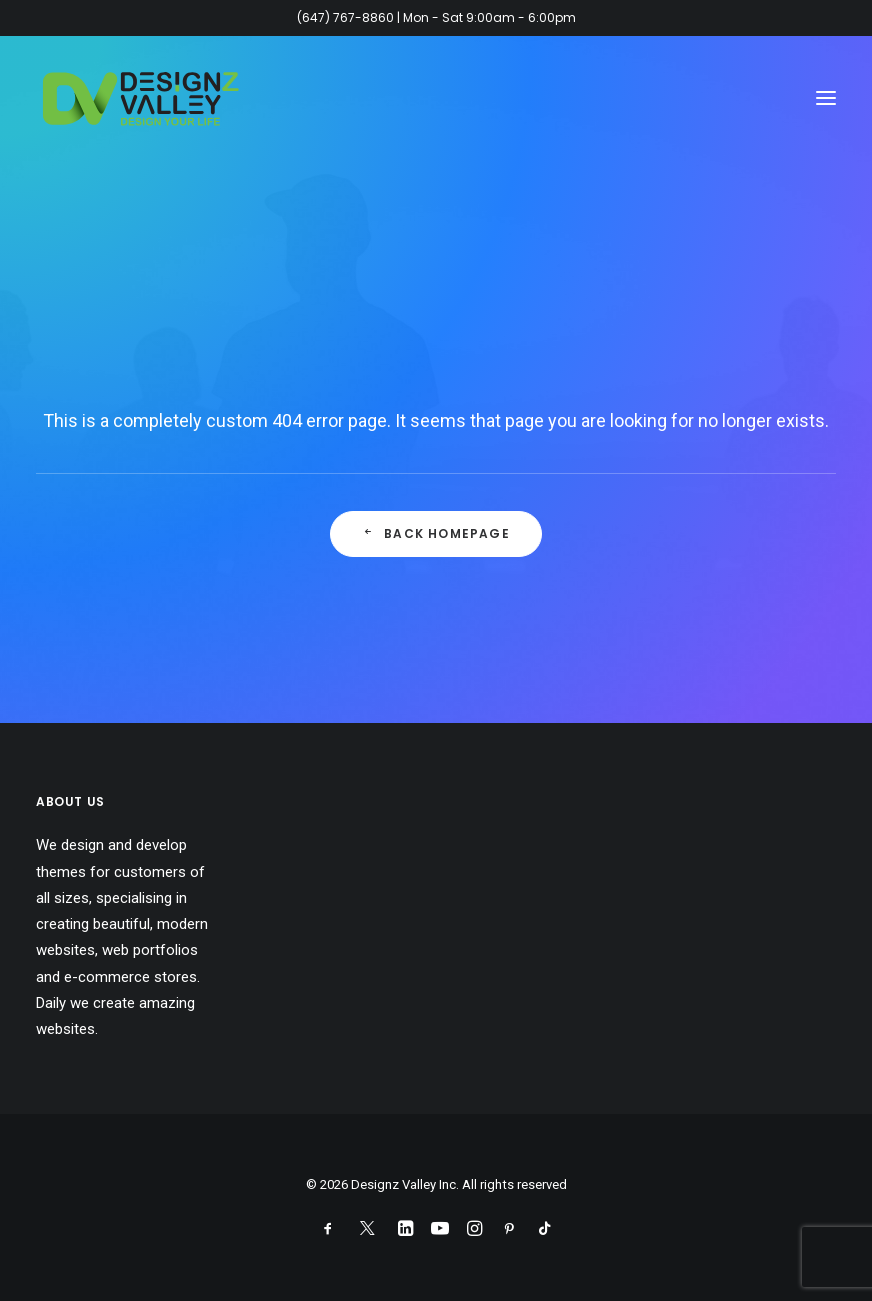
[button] (826, 98)
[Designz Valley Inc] (141, 98)
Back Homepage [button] (436, 533)
